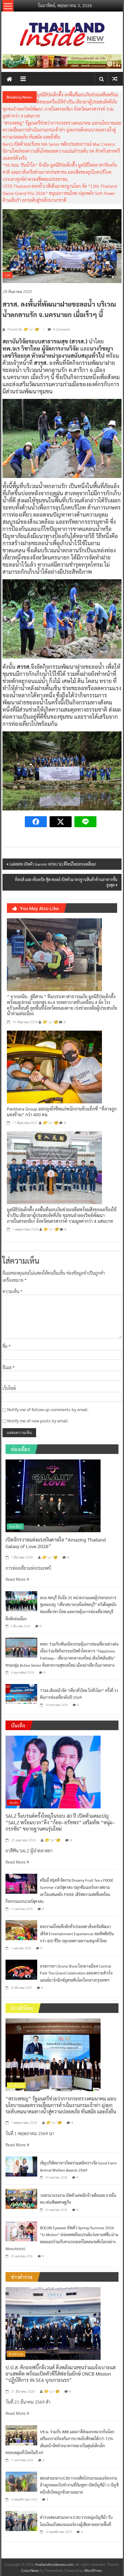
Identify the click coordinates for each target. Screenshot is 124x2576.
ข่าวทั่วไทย (16, 2085)
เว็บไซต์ (9, 1388)
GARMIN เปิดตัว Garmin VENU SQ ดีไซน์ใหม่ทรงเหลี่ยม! (52, 864)
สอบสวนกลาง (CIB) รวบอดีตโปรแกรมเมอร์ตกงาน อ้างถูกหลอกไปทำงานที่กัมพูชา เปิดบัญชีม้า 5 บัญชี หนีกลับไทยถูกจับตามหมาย (79, 2485)
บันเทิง (13, 1802)
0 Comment (59, 329)
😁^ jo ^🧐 (50, 1022)
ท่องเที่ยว (15, 1526)
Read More (17, 1579)
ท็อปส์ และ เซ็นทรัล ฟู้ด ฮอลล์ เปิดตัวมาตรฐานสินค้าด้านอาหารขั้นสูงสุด (66, 882)
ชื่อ (6, 1346)
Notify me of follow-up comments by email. (48, 1409)
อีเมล (8, 1367)
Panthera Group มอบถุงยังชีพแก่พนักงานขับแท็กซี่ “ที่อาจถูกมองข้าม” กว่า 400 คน (62, 1111)
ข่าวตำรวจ (16, 2354)
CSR (7, 275)
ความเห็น (12, 1291)
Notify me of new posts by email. (38, 1420)
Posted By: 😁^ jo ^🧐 (23, 329)
